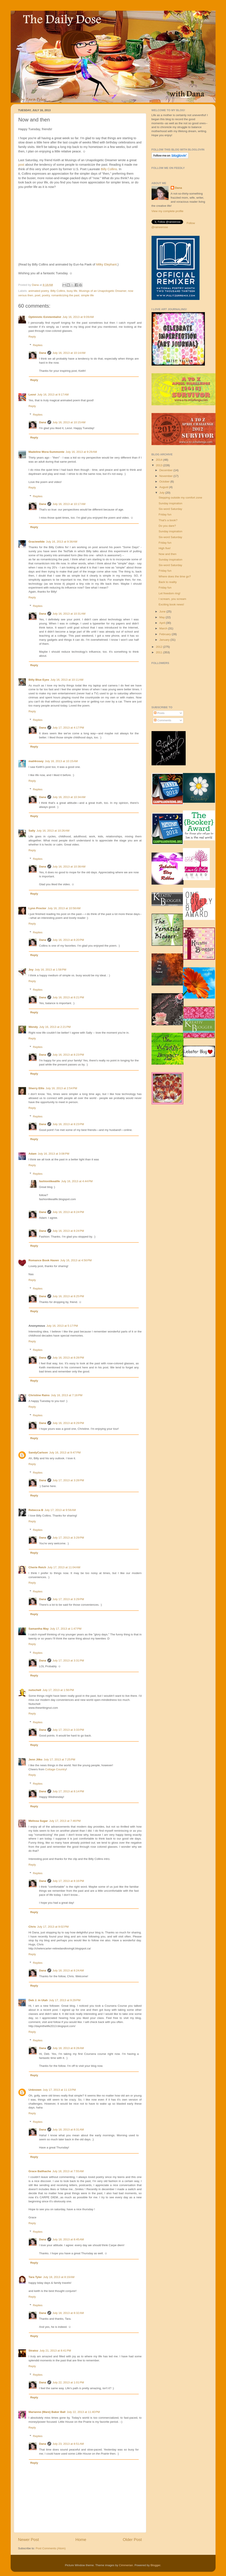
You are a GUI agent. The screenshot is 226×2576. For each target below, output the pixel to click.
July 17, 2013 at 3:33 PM (68, 1729)
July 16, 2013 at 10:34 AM (68, 797)
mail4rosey (36, 761)
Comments (162, 720)
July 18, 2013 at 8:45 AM (68, 2239)
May (162, 617)
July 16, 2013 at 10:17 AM (68, 504)
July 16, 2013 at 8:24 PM (68, 1212)
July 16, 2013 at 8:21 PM (68, 997)
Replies (37, 345)
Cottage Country (55, 1769)
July (162, 492)
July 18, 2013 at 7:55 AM (68, 2171)
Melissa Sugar (38, 1820)
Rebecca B (36, 1510)
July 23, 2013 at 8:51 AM (68, 2443)
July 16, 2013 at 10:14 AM (68, 352)
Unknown (35, 2089)
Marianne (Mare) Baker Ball (47, 2412)
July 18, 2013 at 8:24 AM (68, 1970)
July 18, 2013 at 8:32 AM (68, 2313)
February (165, 634)
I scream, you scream (172, 598)
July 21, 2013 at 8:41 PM (55, 2350)
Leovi (32, 394)
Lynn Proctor (38, 908)
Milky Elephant (106, 264)
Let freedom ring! (169, 593)
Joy (31, 969)
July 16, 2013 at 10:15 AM (68, 422)
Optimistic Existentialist (45, 317)
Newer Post (28, 2539)
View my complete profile (168, 211)
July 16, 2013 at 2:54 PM (61, 1088)
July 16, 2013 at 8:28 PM (68, 1357)
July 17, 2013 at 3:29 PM (68, 1537)
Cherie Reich (37, 1567)
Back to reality (168, 582)
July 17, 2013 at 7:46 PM (64, 1820)
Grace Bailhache (40, 2171)
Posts (159, 713)
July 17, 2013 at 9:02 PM (53, 1926)
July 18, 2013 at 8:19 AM (58, 2277)
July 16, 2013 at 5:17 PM (62, 1325)
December (166, 470)
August (164, 487)
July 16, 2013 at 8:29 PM (68, 1423)
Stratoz (33, 2350)
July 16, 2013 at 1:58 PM (50, 969)
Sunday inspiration (170, 503)
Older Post (132, 2539)
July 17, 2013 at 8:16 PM (68, 1881)
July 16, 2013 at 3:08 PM (53, 1153)
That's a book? (168, 520)
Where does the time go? (175, 576)
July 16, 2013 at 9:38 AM (61, 541)
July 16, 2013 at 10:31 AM (68, 613)
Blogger (155, 2565)
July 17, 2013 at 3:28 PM (68, 1480)
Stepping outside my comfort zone (180, 497)
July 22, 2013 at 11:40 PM (83, 2412)
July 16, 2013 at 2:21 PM (55, 1026)
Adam (33, 1153)
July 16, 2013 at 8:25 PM (68, 1296)
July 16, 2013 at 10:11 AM (66, 679)
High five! (165, 548)
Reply (32, 336)
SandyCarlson (38, 1452)
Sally (32, 830)
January (165, 639)
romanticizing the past (65, 295)
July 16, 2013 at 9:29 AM (81, 451)
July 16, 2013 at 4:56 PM (76, 1260)
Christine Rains (39, 1395)
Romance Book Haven (44, 1260)
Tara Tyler (35, 2277)
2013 (159, 465)
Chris (32, 1926)
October (165, 481)
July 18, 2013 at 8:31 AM (68, 2129)
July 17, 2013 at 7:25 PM (59, 1759)
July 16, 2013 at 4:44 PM (77, 1181)
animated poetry (38, 290)
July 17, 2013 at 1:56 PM (58, 1690)
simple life (87, 295)
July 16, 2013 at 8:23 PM (68, 1054)
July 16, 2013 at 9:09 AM (78, 317)
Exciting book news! (171, 604)
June (162, 611)
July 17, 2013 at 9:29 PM (64, 2000)
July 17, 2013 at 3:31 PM (68, 1660)
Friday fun (165, 514)
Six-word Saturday (170, 508)
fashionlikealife (49, 1181)
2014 (159, 459)
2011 (159, 652)
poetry (46, 295)
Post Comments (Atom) (51, 2548)
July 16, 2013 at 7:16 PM (66, 1395)
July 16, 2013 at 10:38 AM (68, 866)
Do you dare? (167, 525)
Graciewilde (37, 541)
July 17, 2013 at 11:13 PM (59, 2089)
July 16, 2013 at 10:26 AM (52, 830)
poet (37, 295)
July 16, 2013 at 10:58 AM (64, 908)
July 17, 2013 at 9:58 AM (60, 1510)
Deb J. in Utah (38, 2000)
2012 (159, 646)
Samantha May (39, 1628)
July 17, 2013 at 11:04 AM (63, 1567)
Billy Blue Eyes (39, 679)
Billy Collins (109, 169)
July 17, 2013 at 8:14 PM (68, 1791)
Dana (35, 284)
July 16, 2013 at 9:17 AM (53, 394)
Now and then (167, 554)
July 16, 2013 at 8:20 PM (68, 939)
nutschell (35, 1690)
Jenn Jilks (35, 1759)
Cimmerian (126, 2565)
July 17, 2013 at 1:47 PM (65, 1628)
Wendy (33, 1026)
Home (81, 2539)
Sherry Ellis (36, 1088)
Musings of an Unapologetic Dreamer (102, 290)
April (162, 622)
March (163, 628)
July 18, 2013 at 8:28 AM (68, 2048)
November (166, 476)
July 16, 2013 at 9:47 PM (64, 1452)
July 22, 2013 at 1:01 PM (68, 2382)
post (21, 164)
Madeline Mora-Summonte (46, 451)
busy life (72, 290)
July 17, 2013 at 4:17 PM (68, 727)
